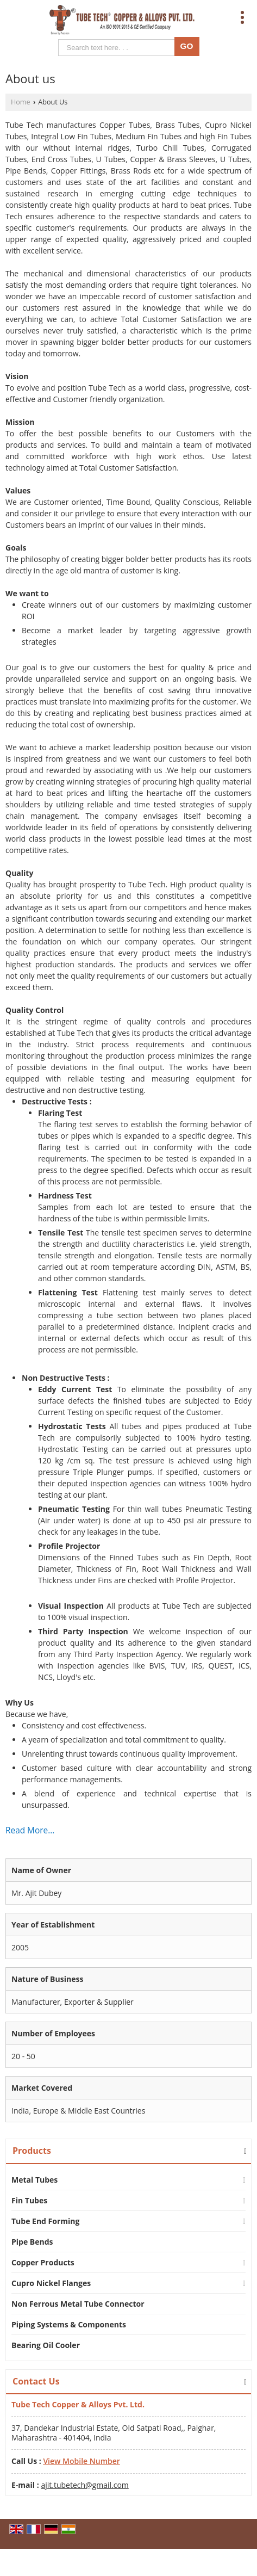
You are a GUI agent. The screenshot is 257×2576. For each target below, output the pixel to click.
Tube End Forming (45, 2221)
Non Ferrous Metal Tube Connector (78, 2304)
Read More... (29, 1830)
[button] (81, 2461)
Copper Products (42, 2262)
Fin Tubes (29, 2200)
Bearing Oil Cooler (45, 2345)
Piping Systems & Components (68, 2324)
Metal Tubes (34, 2180)
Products (31, 2151)
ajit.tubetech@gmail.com (84, 2485)
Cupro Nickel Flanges (51, 2283)
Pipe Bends (32, 2242)
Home (20, 102)
